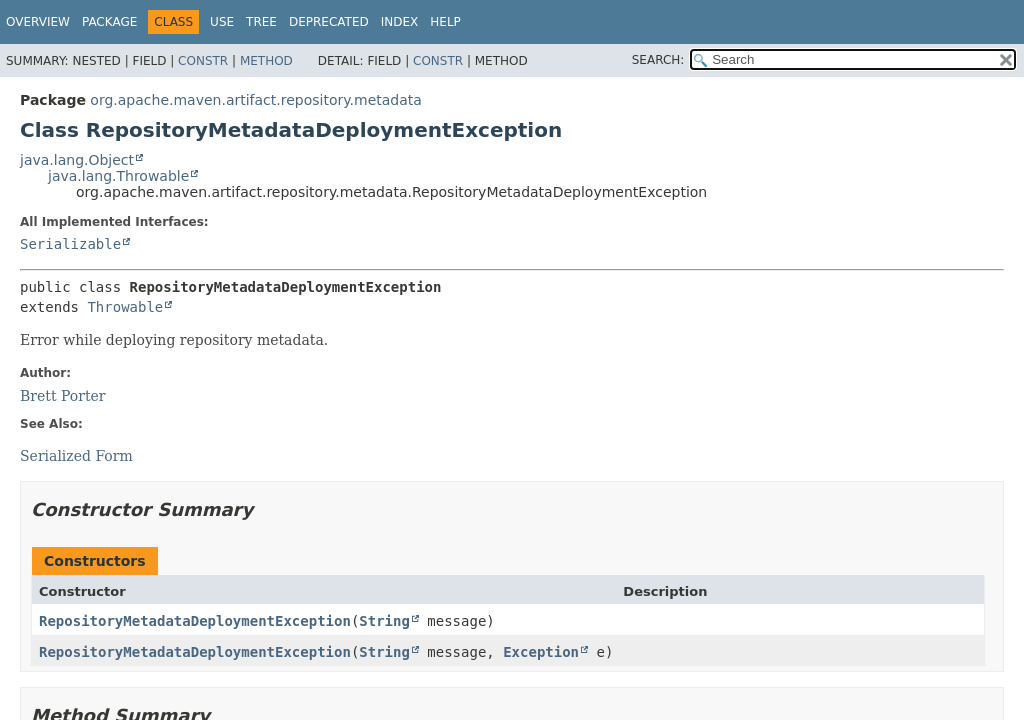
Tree (261, 22)
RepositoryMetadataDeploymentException (195, 621)
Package (109, 22)
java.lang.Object (77, 160)
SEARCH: (658, 60)
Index (400, 22)
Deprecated (329, 22)
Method (266, 61)
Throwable (125, 307)
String (384, 621)
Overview (38, 22)
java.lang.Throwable (118, 176)
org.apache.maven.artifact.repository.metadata (256, 100)
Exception (541, 652)
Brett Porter (63, 396)
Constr (203, 61)
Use (222, 22)
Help (445, 22)
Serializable (70, 244)
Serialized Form (76, 456)
